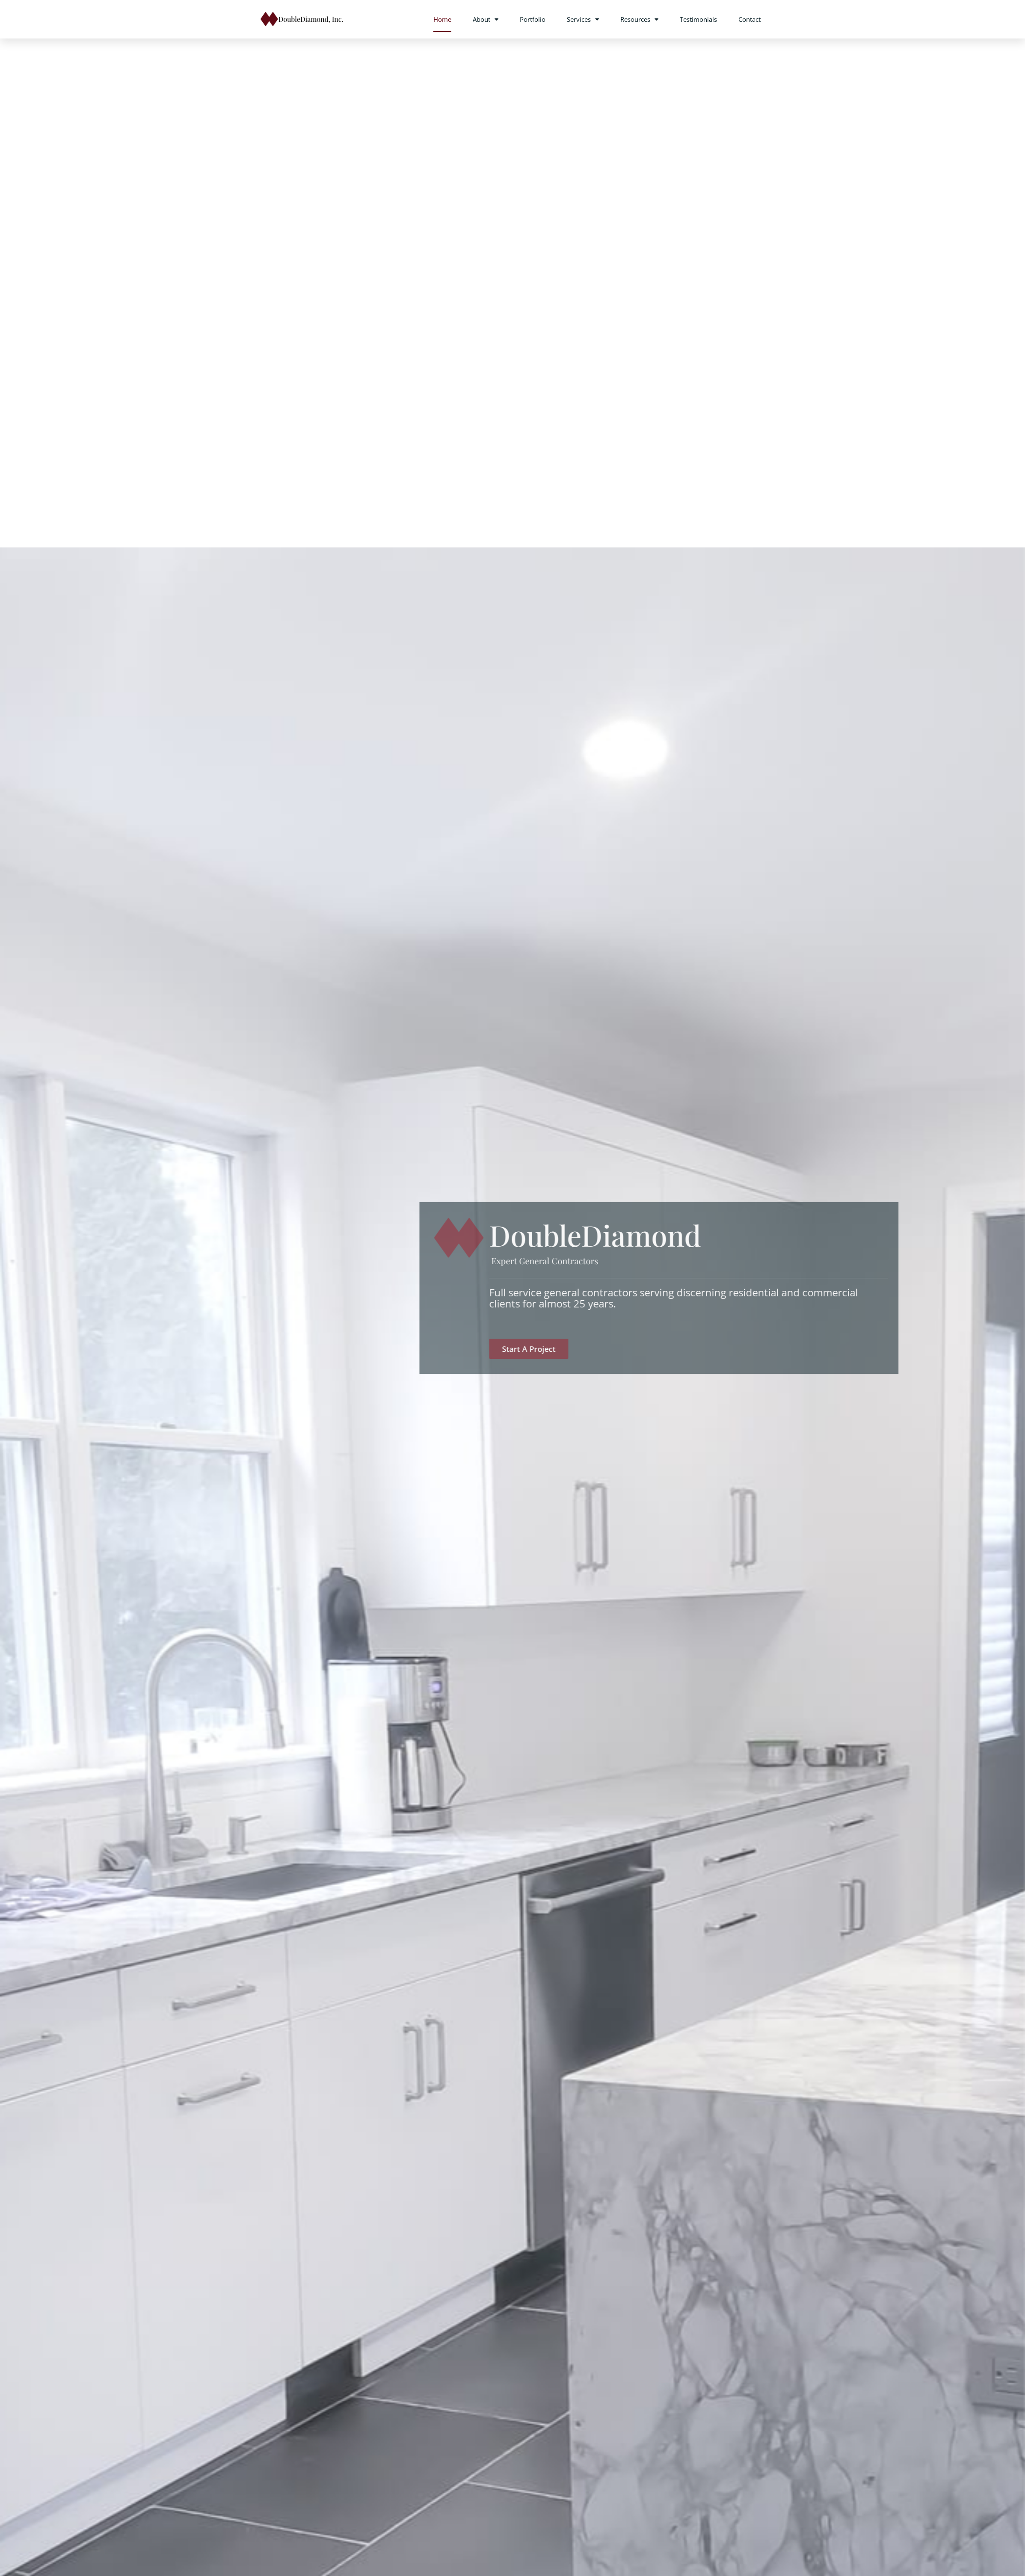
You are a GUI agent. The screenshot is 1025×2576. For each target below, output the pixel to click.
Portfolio (532, 19)
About (485, 19)
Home (442, 19)
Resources (639, 19)
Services (583, 19)
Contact (749, 19)
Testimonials (698, 19)
